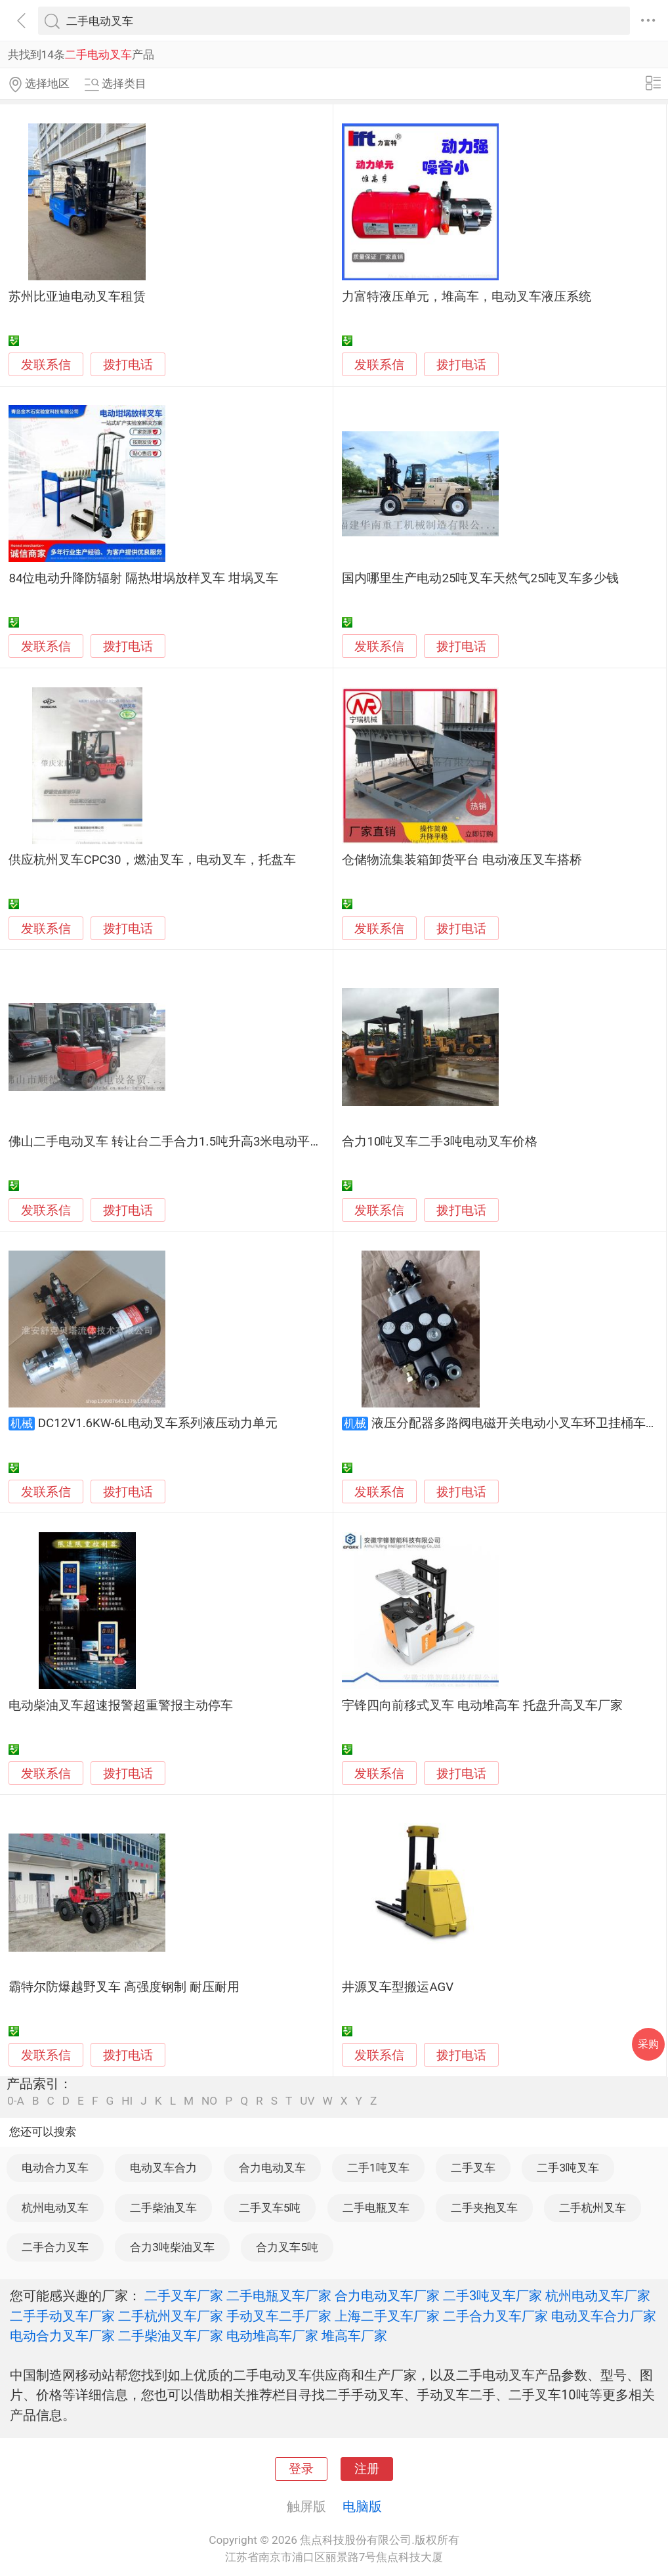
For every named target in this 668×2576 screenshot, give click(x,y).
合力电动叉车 (272, 2167)
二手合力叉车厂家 (495, 2316)
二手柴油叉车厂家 (170, 2336)
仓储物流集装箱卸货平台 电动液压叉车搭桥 (462, 860)
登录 (301, 2469)
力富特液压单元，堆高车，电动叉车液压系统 (466, 297)
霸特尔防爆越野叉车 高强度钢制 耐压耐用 (124, 1987)
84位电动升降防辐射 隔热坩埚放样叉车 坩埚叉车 (143, 578)
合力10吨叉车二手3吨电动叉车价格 (439, 1141)
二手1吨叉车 (378, 2167)
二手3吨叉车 (568, 2167)
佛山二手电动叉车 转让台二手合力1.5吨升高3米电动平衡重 (172, 1141)
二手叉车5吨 (270, 2207)
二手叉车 (473, 2167)
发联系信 (46, 365)
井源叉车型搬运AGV (397, 1987)
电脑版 (362, 2506)
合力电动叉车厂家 (387, 2296)
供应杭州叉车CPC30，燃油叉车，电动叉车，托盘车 (152, 860)
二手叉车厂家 (183, 2296)
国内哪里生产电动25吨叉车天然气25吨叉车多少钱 (480, 578)
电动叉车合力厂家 (603, 2316)
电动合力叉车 (55, 2167)
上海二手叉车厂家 (387, 2316)
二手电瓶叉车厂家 (278, 2296)
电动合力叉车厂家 (62, 2336)
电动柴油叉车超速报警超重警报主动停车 (121, 1705)
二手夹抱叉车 (484, 2207)
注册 (366, 2469)
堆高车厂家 (354, 2336)
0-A (15, 2101)
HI (127, 2101)
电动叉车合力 (163, 2167)
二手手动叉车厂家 (62, 2316)
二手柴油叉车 (163, 2207)
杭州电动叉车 (55, 2207)
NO (209, 2101)
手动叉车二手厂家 (278, 2316)
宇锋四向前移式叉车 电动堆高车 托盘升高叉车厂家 (482, 1705)
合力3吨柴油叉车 (172, 2247)
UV (307, 2101)
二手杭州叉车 (592, 2207)
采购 (648, 2044)
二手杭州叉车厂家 (170, 2316)
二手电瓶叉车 (376, 2207)
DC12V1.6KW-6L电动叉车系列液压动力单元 (158, 1423)
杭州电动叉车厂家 (597, 2296)
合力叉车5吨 (287, 2247)
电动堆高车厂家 (272, 2336)
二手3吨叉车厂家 (492, 2296)
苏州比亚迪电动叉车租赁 (77, 297)
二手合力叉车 (55, 2247)
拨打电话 (128, 365)
